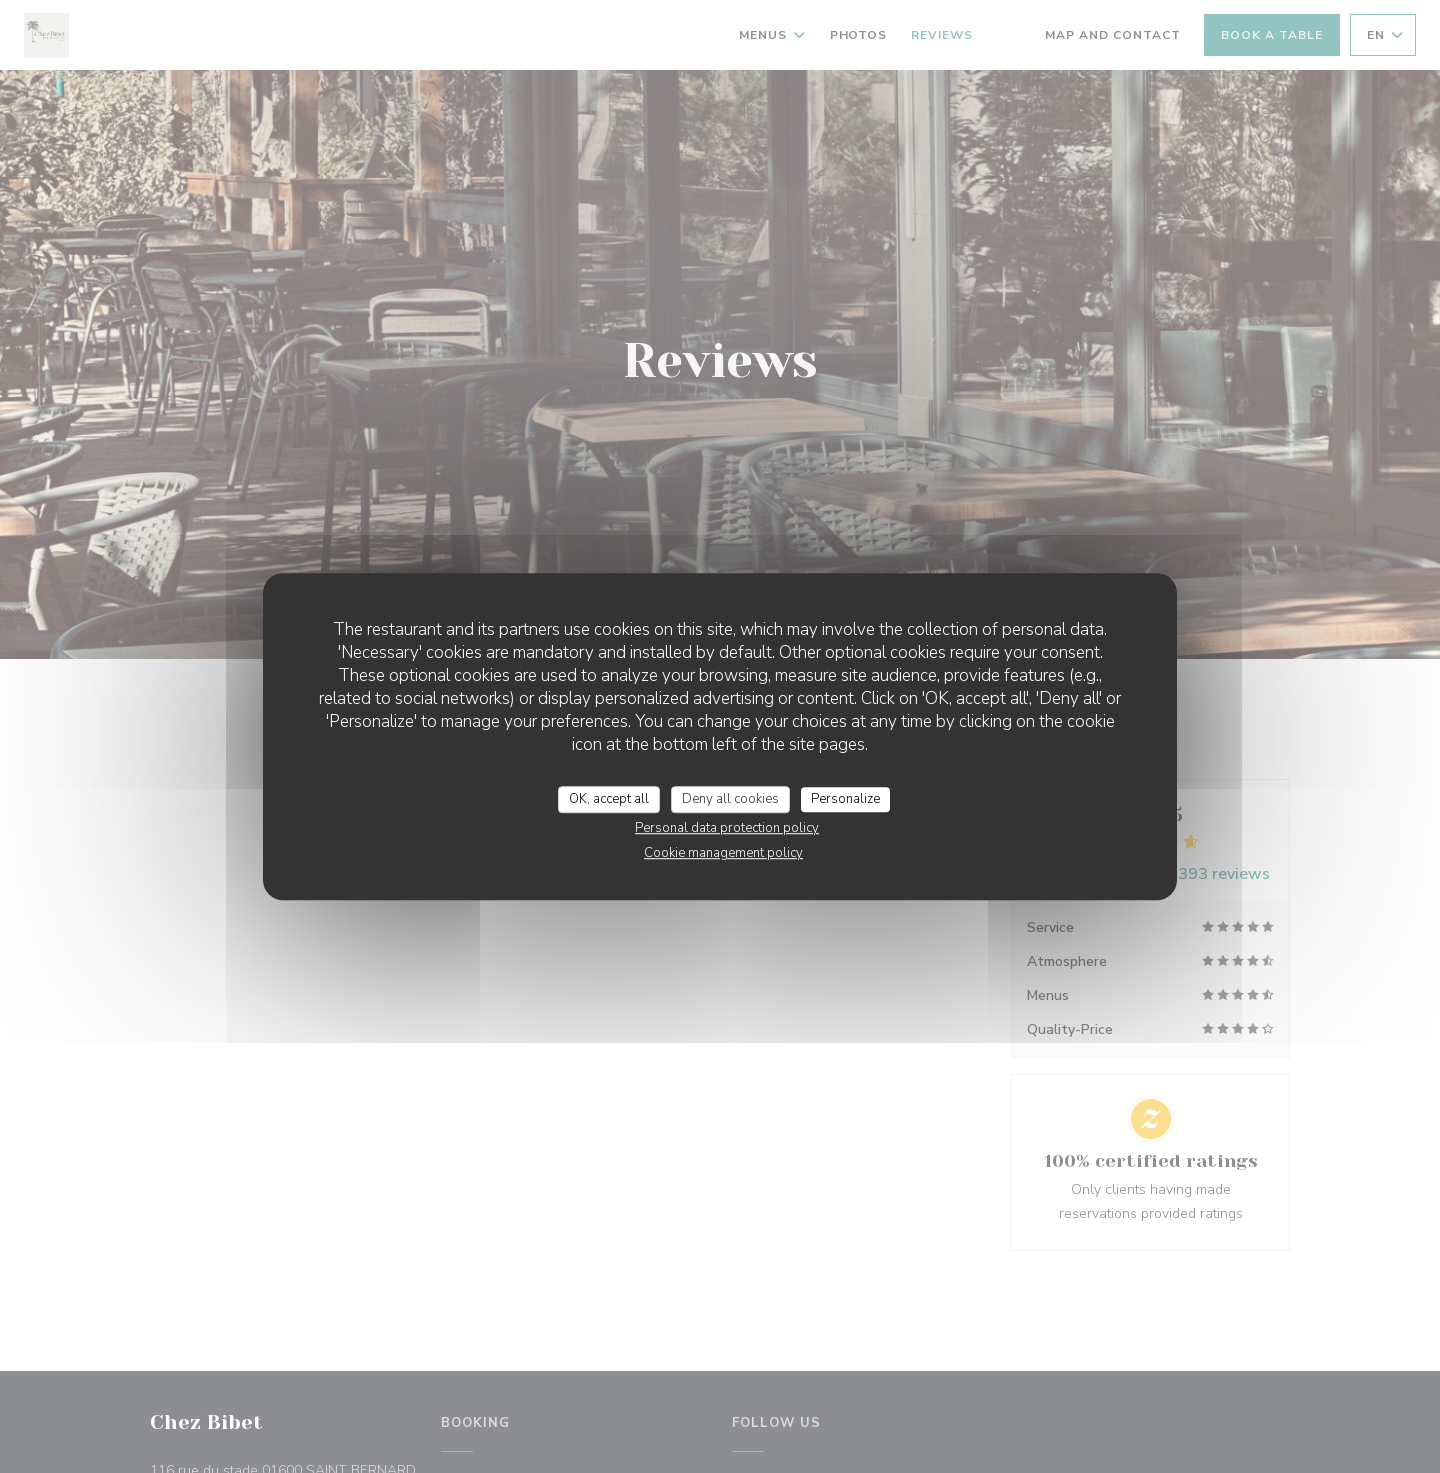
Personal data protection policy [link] (727, 828)
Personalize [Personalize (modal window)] (845, 799)
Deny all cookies (730, 799)
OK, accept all (609, 799)
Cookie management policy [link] (723, 853)
